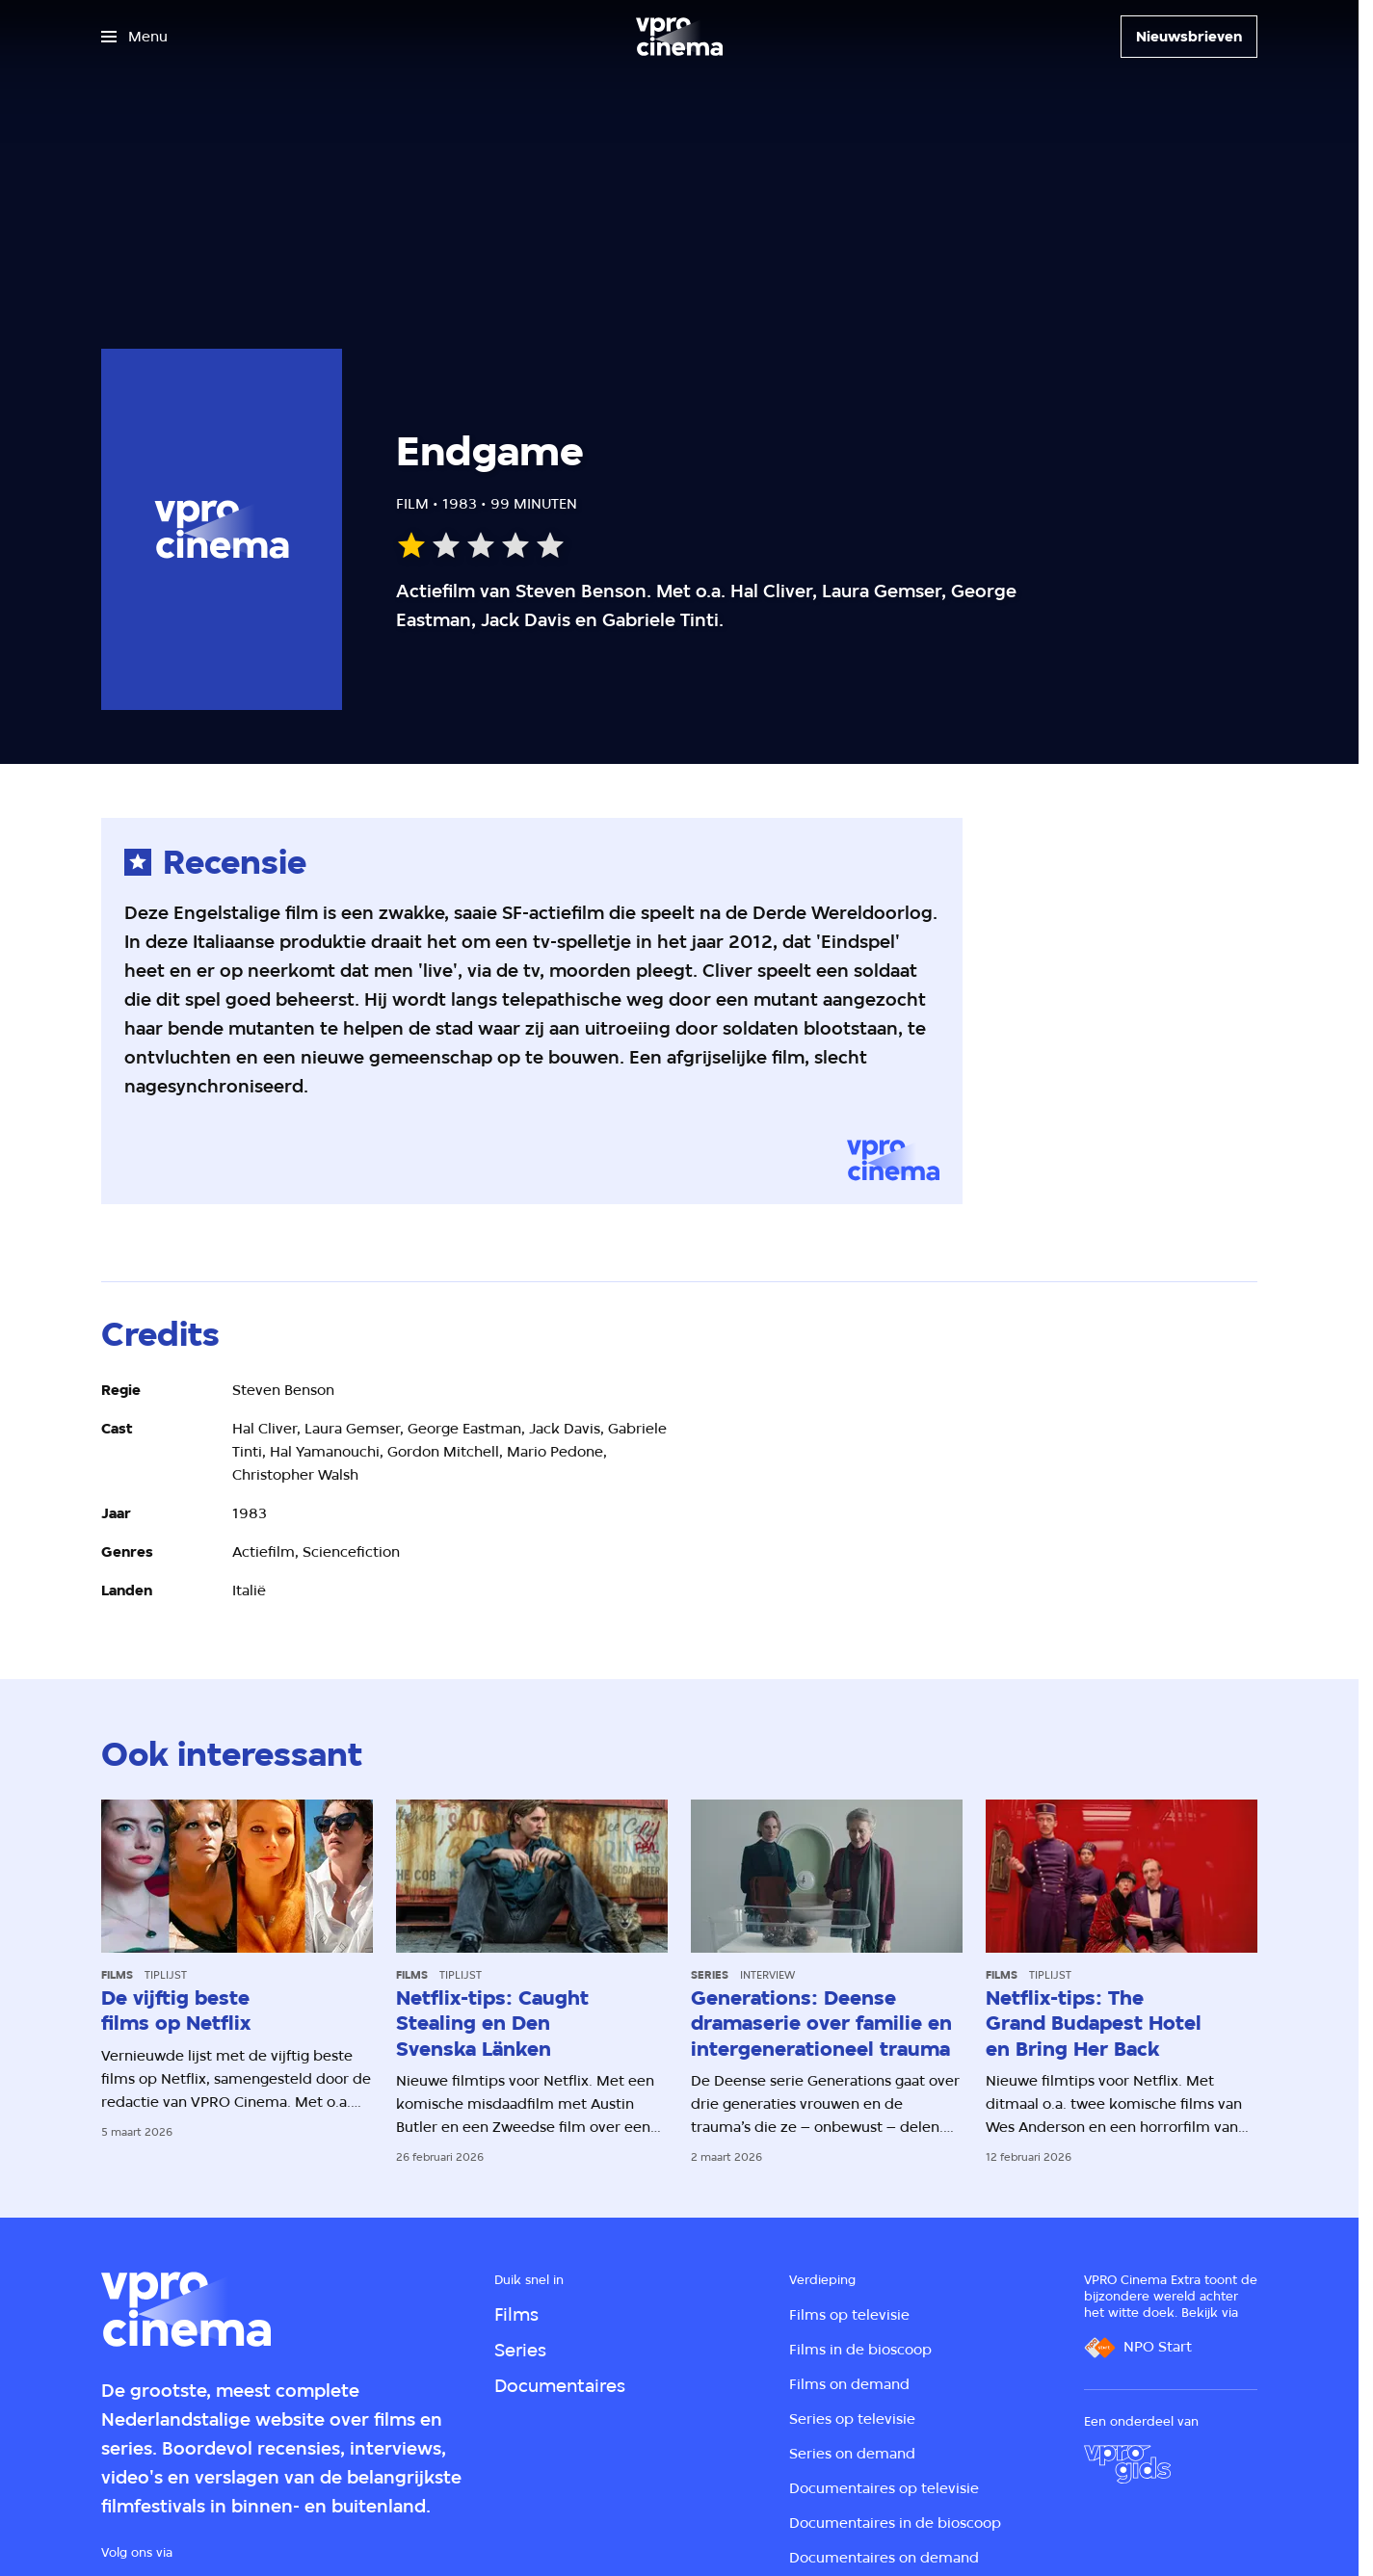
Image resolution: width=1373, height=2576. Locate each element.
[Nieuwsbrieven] (1189, 36)
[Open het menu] (134, 36)
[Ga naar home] (679, 36)
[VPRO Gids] (1127, 2464)
